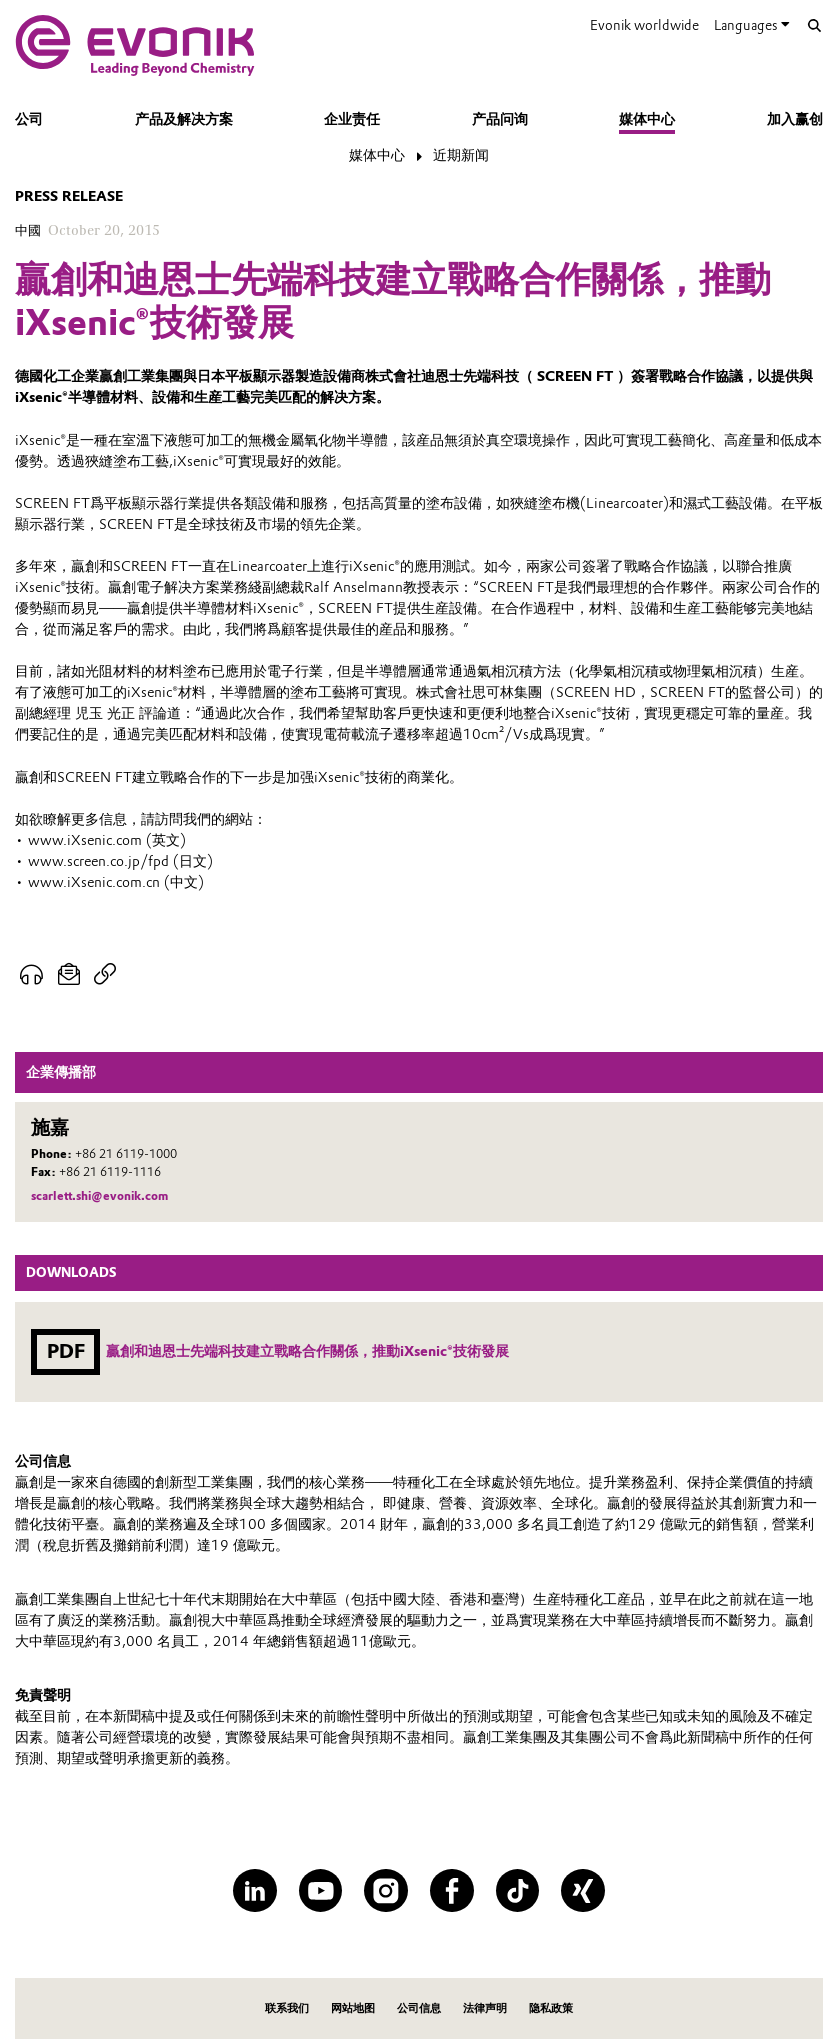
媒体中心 (647, 119)
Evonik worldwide (644, 25)
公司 (29, 119)
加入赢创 (795, 119)
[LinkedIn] (255, 1891)
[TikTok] (518, 1891)
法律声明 (485, 2008)
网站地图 (353, 2008)
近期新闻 (461, 155)
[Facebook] (452, 1891)
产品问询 (500, 119)
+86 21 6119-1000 (126, 1154)
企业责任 (352, 119)
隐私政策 (551, 2008)
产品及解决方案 (184, 119)
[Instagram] (386, 1891)
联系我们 (287, 2008)
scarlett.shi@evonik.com (99, 1196)
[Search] (814, 26)
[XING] (583, 1891)
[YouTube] (321, 1891)
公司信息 (419, 2008)
